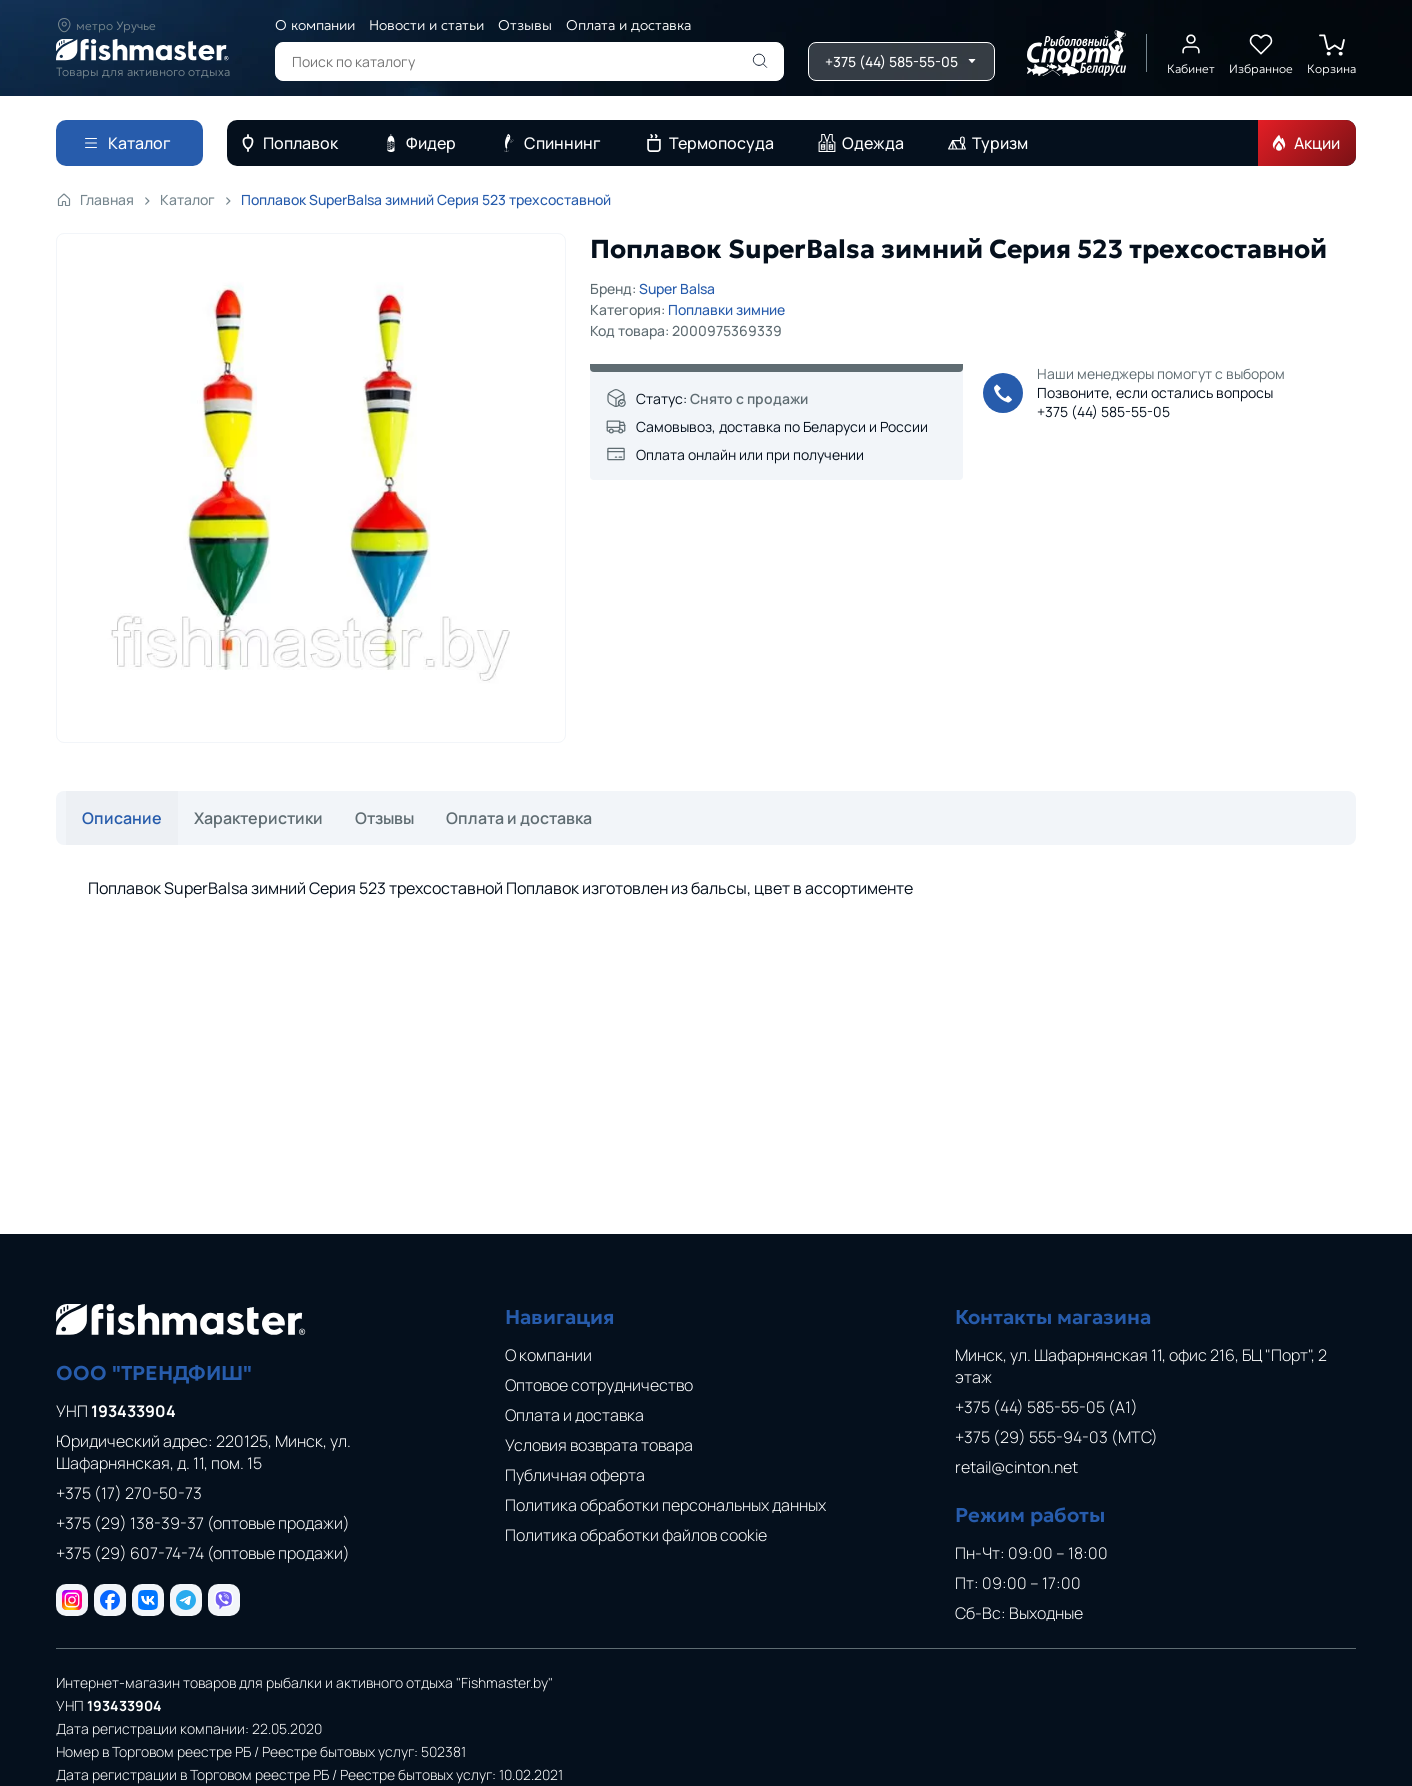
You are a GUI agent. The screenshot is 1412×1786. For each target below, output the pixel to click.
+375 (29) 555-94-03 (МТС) (1056, 1437)
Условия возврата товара (599, 1445)
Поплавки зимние (726, 309)
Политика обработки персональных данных (665, 1505)
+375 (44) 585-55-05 (1103, 411)
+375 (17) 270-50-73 (129, 1493)
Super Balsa (677, 288)
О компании (315, 25)
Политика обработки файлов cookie (636, 1535)
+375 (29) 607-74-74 (203, 1553)
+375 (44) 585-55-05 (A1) (1046, 1407)
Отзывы (525, 25)
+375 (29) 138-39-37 (203, 1523)
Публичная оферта (575, 1475)
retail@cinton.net (1016, 1467)
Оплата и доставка (628, 25)
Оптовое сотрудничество (599, 1385)
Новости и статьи (426, 25)
